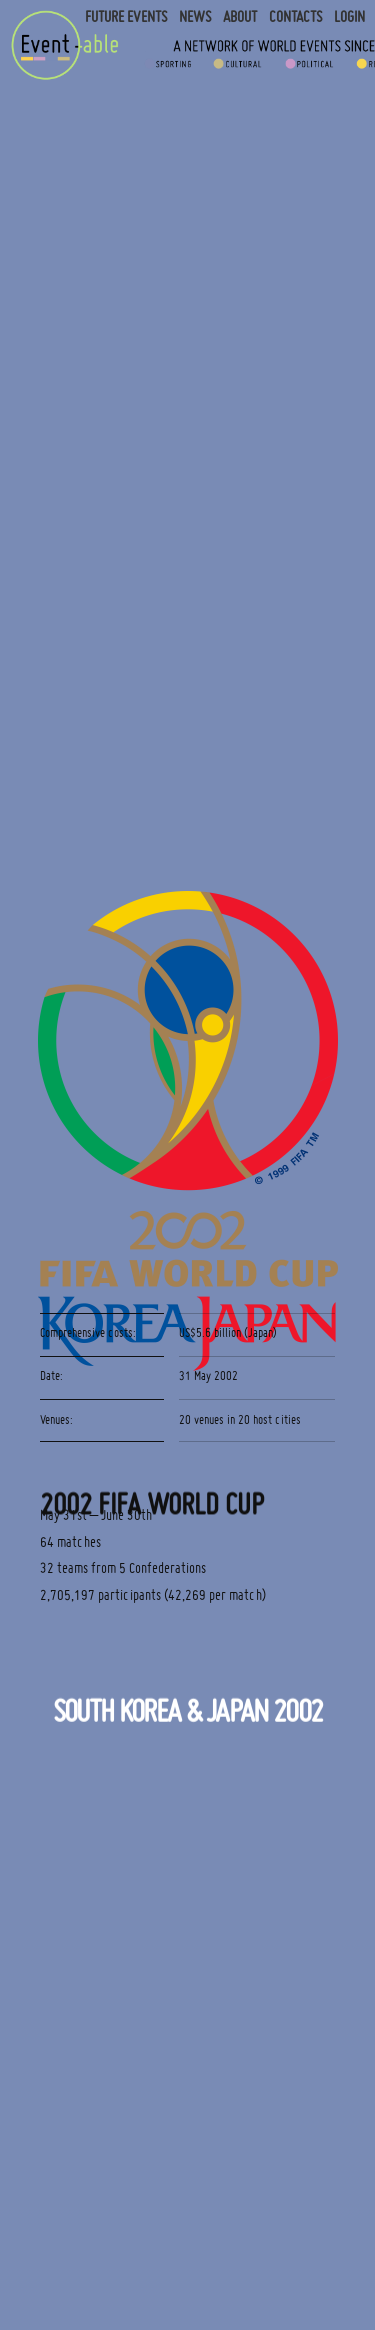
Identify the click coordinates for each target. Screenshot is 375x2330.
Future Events (126, 16)
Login (349, 16)
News (195, 16)
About (240, 16)
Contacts (295, 16)
